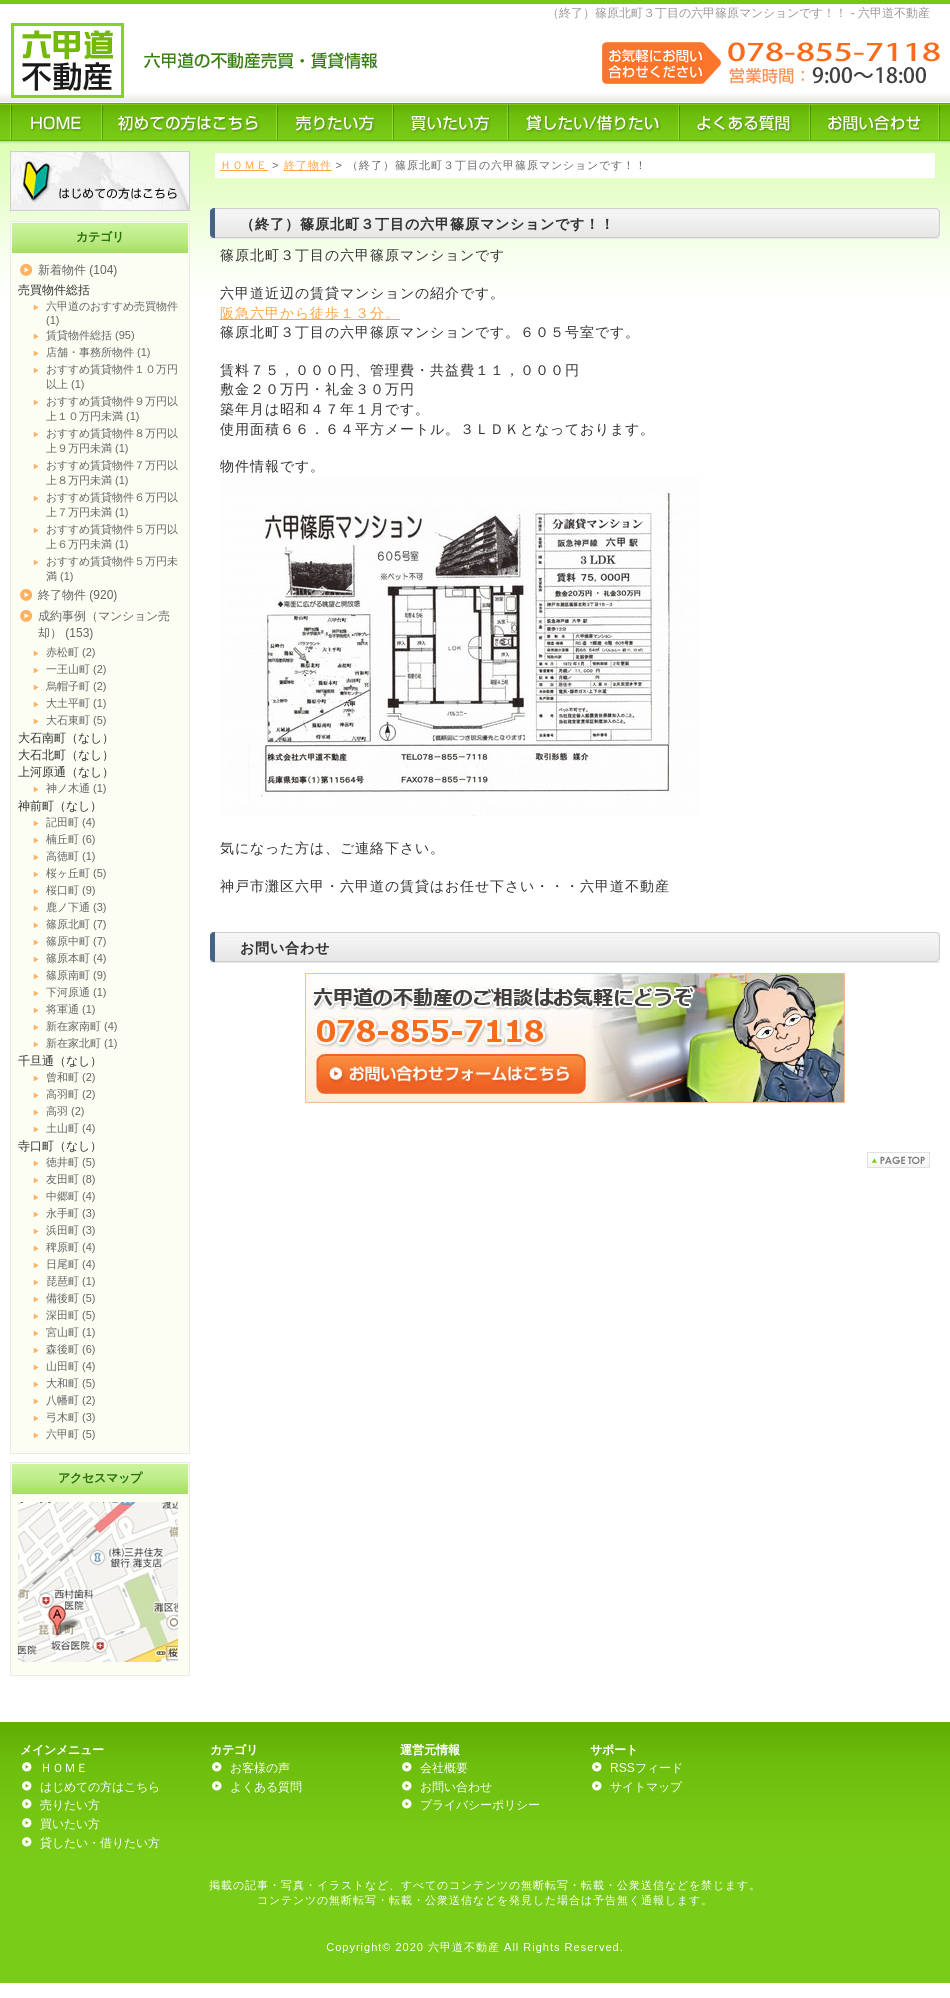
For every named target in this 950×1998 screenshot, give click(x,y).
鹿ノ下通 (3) (76, 907)
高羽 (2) (65, 1111)
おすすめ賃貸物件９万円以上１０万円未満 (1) (112, 408)
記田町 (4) (71, 822)
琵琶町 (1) (71, 1281)
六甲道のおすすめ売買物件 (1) (112, 313)
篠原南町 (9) (76, 975)
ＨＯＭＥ (244, 165)
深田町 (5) (71, 1315)
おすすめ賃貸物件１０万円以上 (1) (112, 376)
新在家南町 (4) (82, 1026)
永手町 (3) (71, 1213)
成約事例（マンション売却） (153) (104, 624)
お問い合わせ (456, 1787)
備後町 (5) (71, 1298)
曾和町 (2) (71, 1077)
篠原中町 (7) (76, 941)
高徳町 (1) (71, 856)
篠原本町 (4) (76, 958)
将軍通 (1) (71, 1009)
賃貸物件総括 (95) (90, 335)
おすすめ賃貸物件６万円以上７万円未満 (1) (112, 504)
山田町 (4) (71, 1366)
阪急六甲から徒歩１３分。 (310, 313)
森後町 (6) (71, 1349)
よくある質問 (266, 1787)
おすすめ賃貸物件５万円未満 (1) (112, 568)
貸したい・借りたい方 (100, 1843)
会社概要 (444, 1768)
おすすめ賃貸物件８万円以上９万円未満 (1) (112, 440)
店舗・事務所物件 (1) (98, 352)
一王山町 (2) (76, 669)
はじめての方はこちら (100, 1787)
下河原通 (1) (76, 992)
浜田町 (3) (71, 1230)
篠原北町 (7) (76, 924)
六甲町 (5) (71, 1434)
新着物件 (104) (77, 270)
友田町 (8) (71, 1179)
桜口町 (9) (71, 890)
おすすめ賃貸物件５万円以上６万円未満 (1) (112, 536)
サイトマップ (646, 1787)
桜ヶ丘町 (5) (76, 873)
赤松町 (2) (71, 652)
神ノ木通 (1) (76, 788)
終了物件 (308, 165)
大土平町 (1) (76, 703)
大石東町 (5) (76, 720)
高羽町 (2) (71, 1094)
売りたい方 (70, 1805)
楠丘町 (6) (71, 839)
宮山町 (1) (71, 1332)
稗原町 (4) (71, 1247)
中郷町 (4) (71, 1196)
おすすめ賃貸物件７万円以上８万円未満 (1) (112, 472)
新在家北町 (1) (82, 1043)
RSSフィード (646, 1768)
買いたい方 (70, 1824)
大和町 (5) (71, 1383)
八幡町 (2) (71, 1400)
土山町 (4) (71, 1128)
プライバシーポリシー (480, 1805)
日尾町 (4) (71, 1264)
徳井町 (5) (71, 1162)
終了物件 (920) (77, 595)
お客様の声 (260, 1768)
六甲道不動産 (464, 1947)
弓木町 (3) (71, 1417)
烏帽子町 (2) (76, 686)
